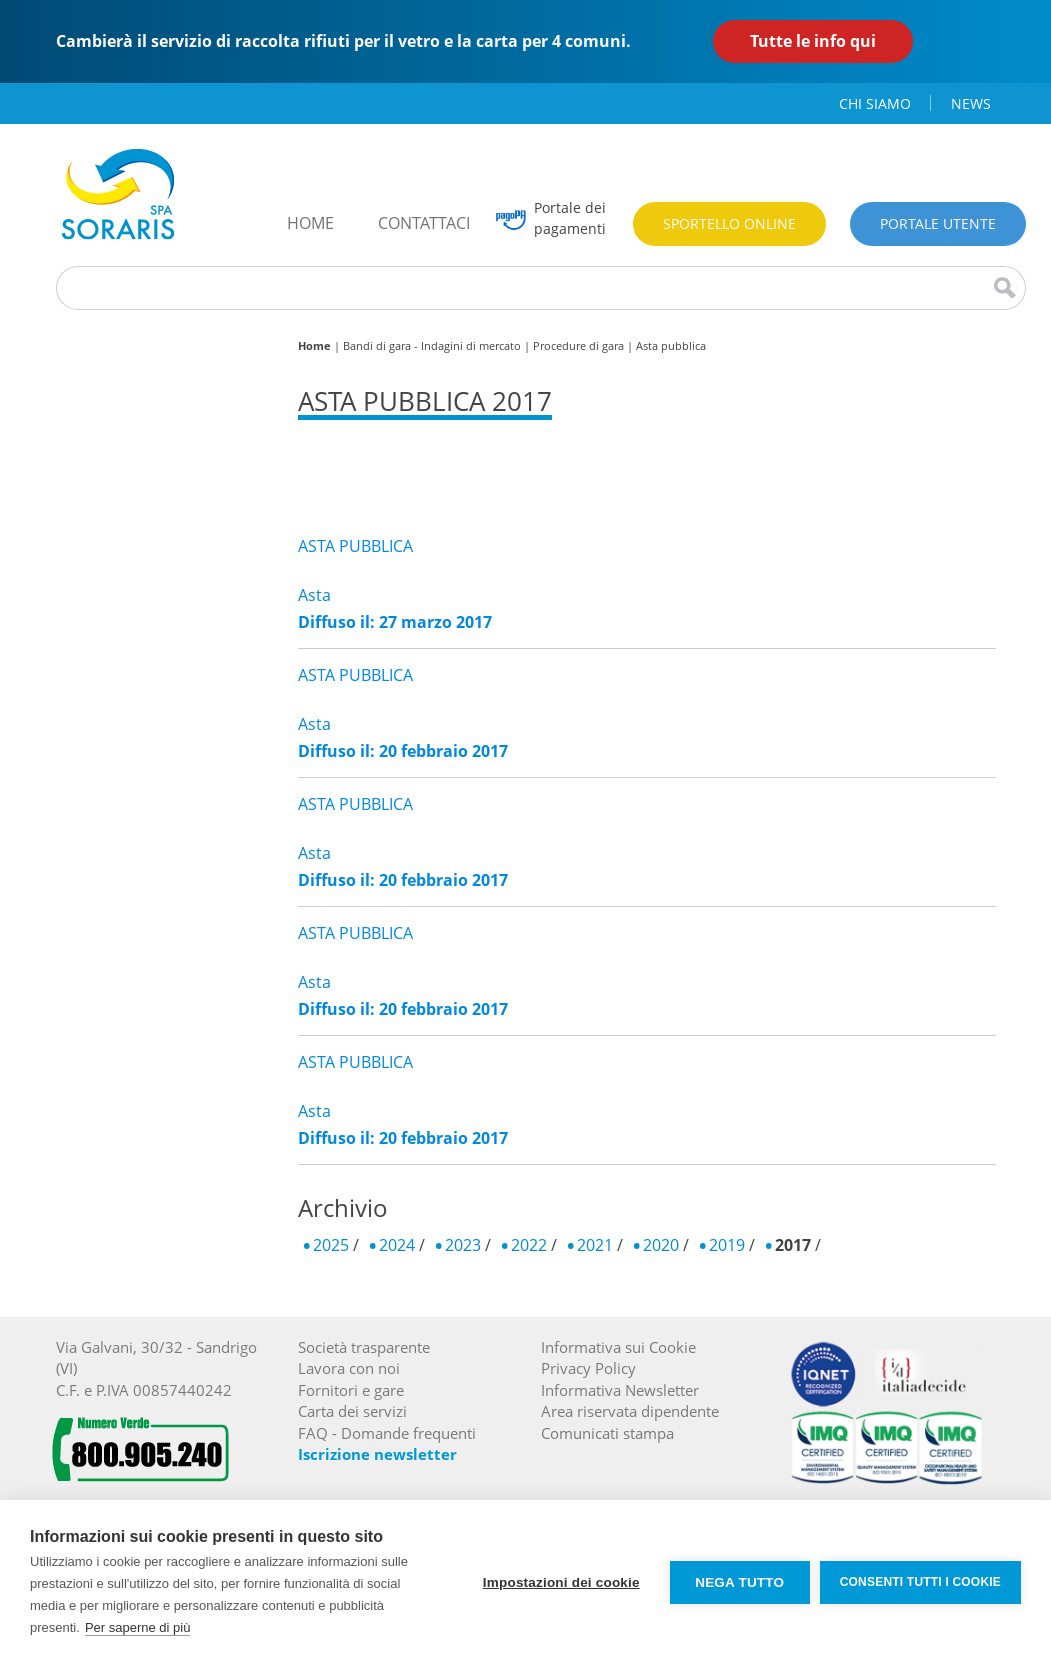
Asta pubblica (671, 345)
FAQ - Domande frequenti (387, 1433)
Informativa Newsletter (620, 1390)
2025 (331, 1245)
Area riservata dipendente (630, 1411)
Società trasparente (364, 1347)
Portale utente (938, 223)
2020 (661, 1245)
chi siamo (875, 103)
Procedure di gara (578, 345)
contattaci (424, 223)
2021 (595, 1245)
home (310, 223)
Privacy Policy (588, 1368)
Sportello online (729, 223)
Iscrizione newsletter (377, 1454)
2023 (463, 1245)
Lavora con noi (349, 1368)
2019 (727, 1245)
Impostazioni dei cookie (561, 1582)
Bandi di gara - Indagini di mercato (432, 345)
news (971, 103)
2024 (397, 1245)
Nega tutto (739, 1582)
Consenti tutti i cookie (920, 1582)
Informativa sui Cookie (618, 1347)
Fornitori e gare (351, 1390)
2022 (529, 1245)
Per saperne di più (138, 1627)
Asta (314, 595)
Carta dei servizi (352, 1411)
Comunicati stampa (607, 1433)
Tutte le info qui (813, 41)
